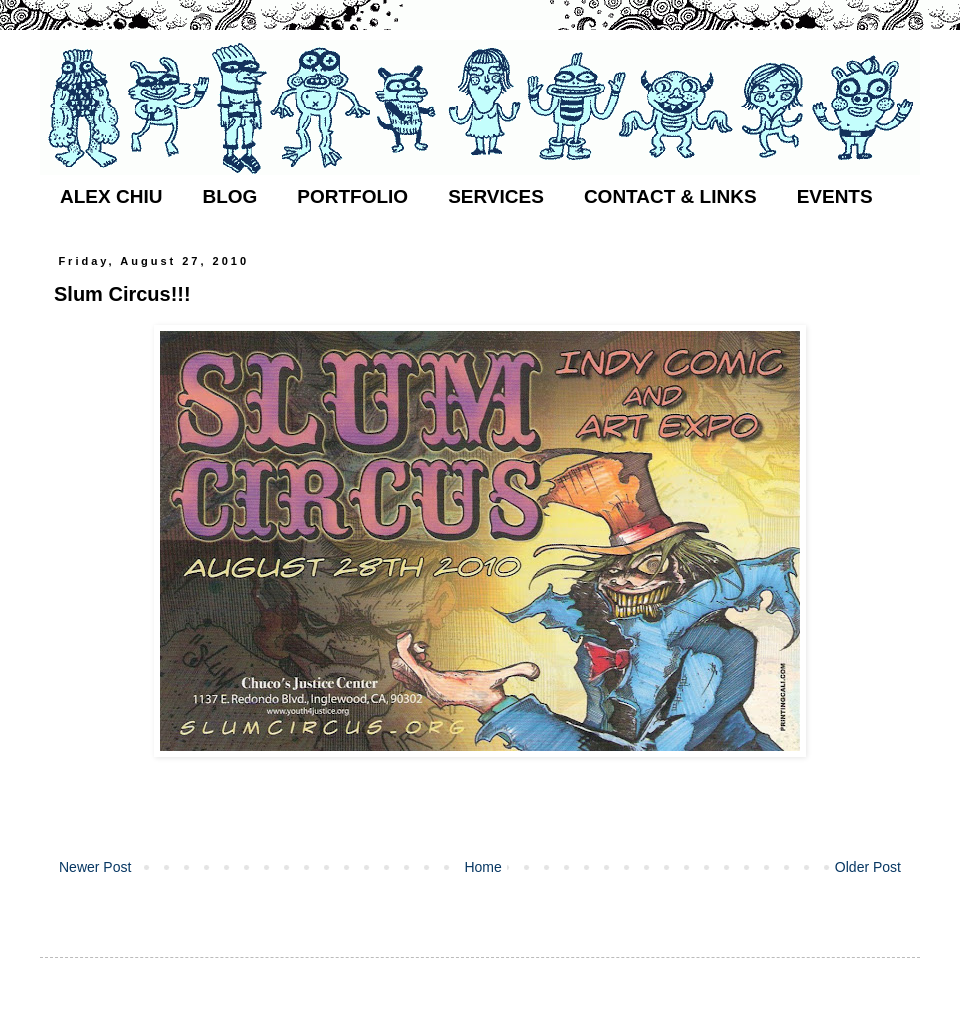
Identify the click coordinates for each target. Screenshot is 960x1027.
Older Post (868, 867)
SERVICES (496, 196)
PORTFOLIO (352, 196)
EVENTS (835, 196)
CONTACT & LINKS (670, 196)
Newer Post (95, 867)
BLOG (229, 196)
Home (482, 867)
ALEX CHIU (111, 196)
